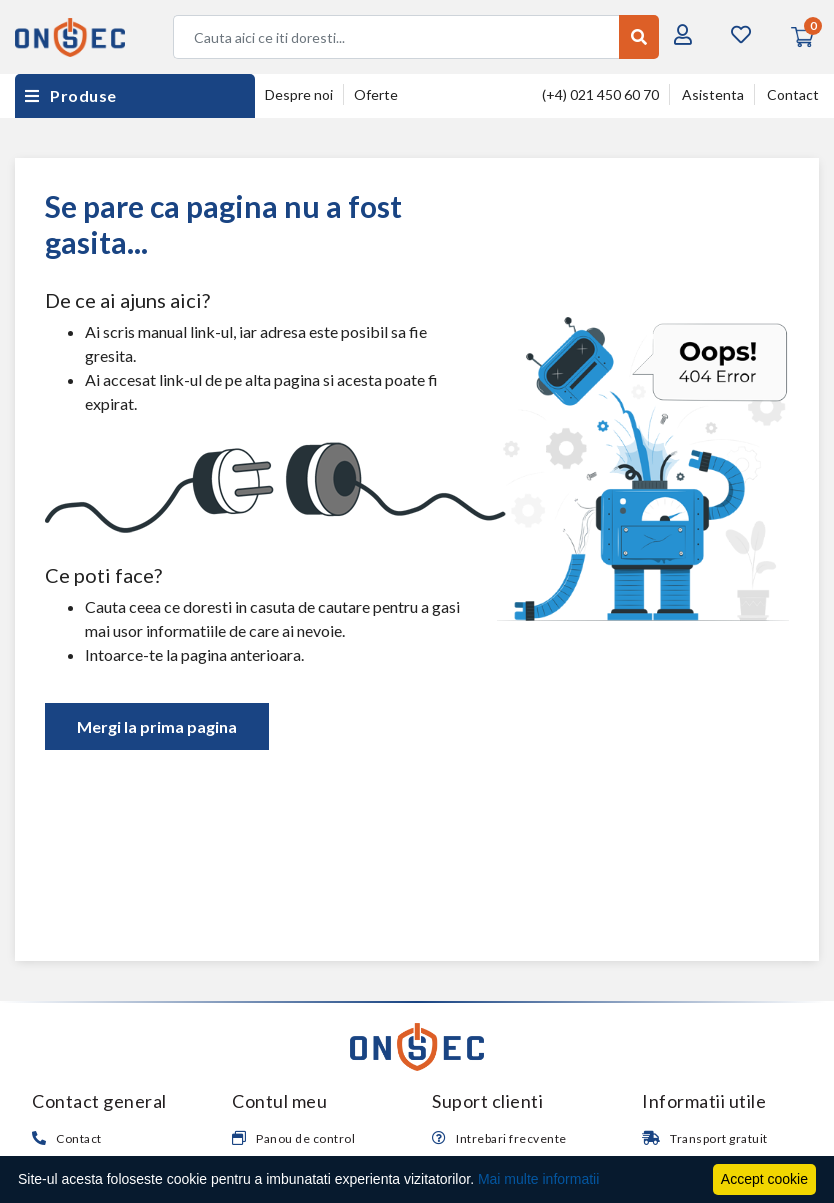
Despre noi (299, 94)
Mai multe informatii (538, 1179)
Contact (793, 94)
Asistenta (713, 94)
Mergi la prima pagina (157, 726)
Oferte (376, 94)
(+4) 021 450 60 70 (600, 94)
